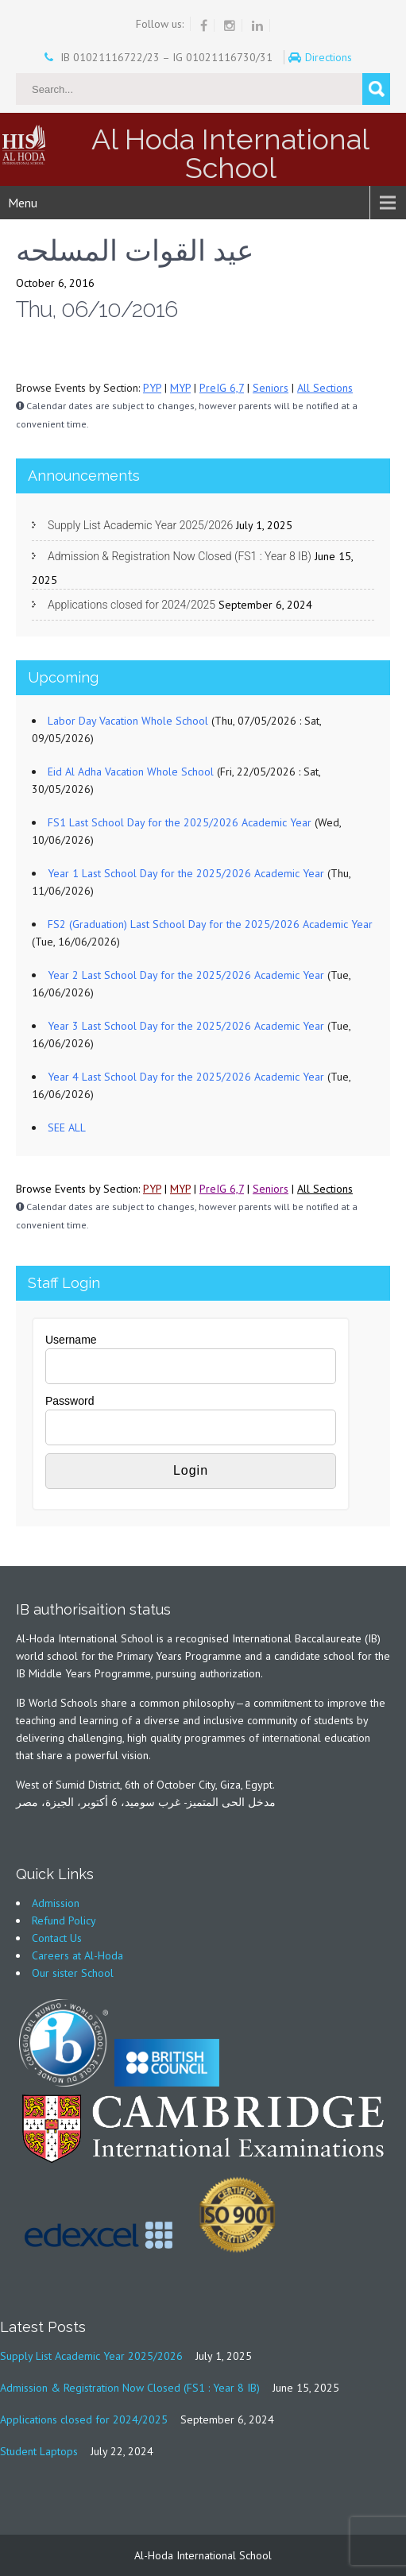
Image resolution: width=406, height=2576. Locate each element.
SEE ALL (67, 1127)
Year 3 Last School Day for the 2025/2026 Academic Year (186, 1026)
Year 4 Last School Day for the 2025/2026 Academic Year (186, 1076)
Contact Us (57, 1938)
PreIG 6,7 (221, 388)
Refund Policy (64, 1920)
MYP (180, 388)
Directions (330, 57)
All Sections (325, 388)
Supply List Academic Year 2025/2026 (140, 525)
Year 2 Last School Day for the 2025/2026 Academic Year (186, 975)
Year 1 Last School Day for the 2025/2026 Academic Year (186, 873)
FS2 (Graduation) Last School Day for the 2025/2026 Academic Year (210, 924)
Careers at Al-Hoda (77, 1955)
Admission (55, 1903)
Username (71, 1339)
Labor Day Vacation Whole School (128, 721)
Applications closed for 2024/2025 (131, 604)
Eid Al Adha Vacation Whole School (131, 771)
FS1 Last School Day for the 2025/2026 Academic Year (179, 822)
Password (69, 1400)
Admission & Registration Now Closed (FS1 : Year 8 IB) (179, 556)
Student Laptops (39, 2451)
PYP (152, 388)
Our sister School (73, 1973)
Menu (22, 203)
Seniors (270, 388)
